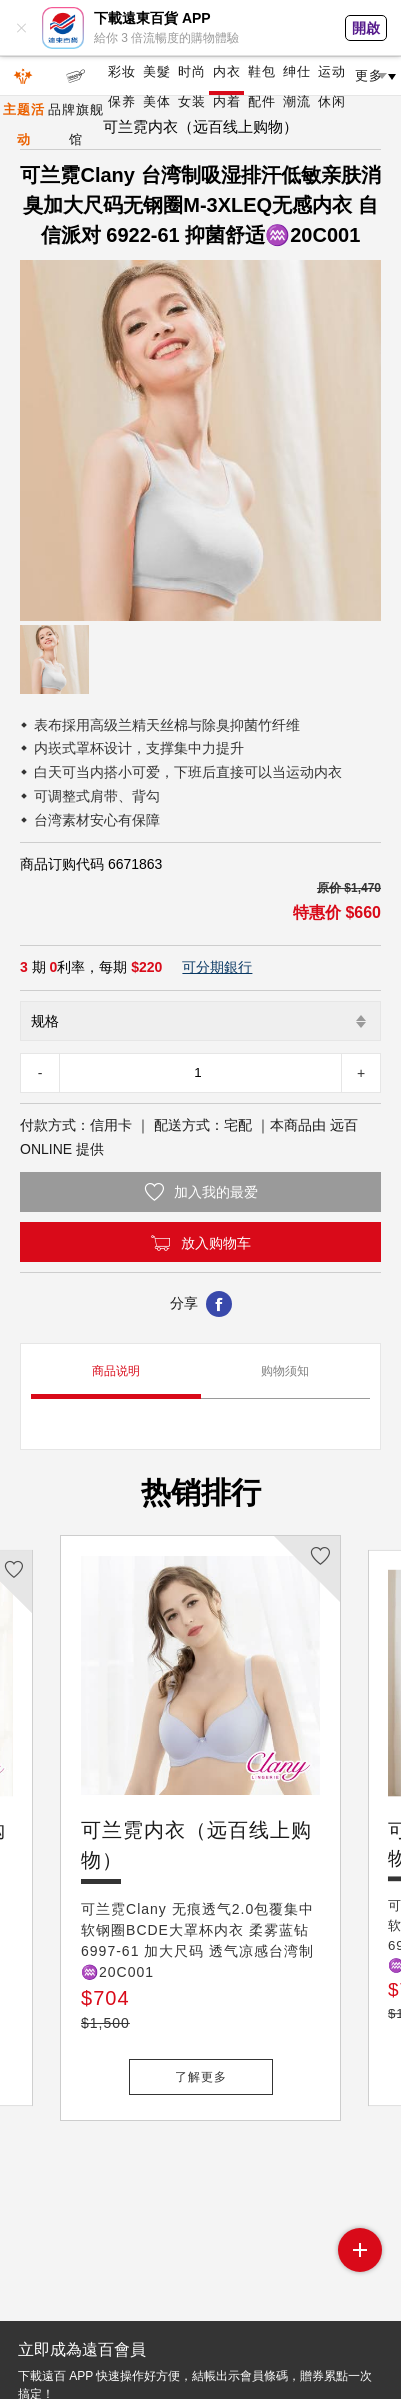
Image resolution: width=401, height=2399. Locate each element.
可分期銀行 (217, 967)
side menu (360, 2250)
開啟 (366, 28)
